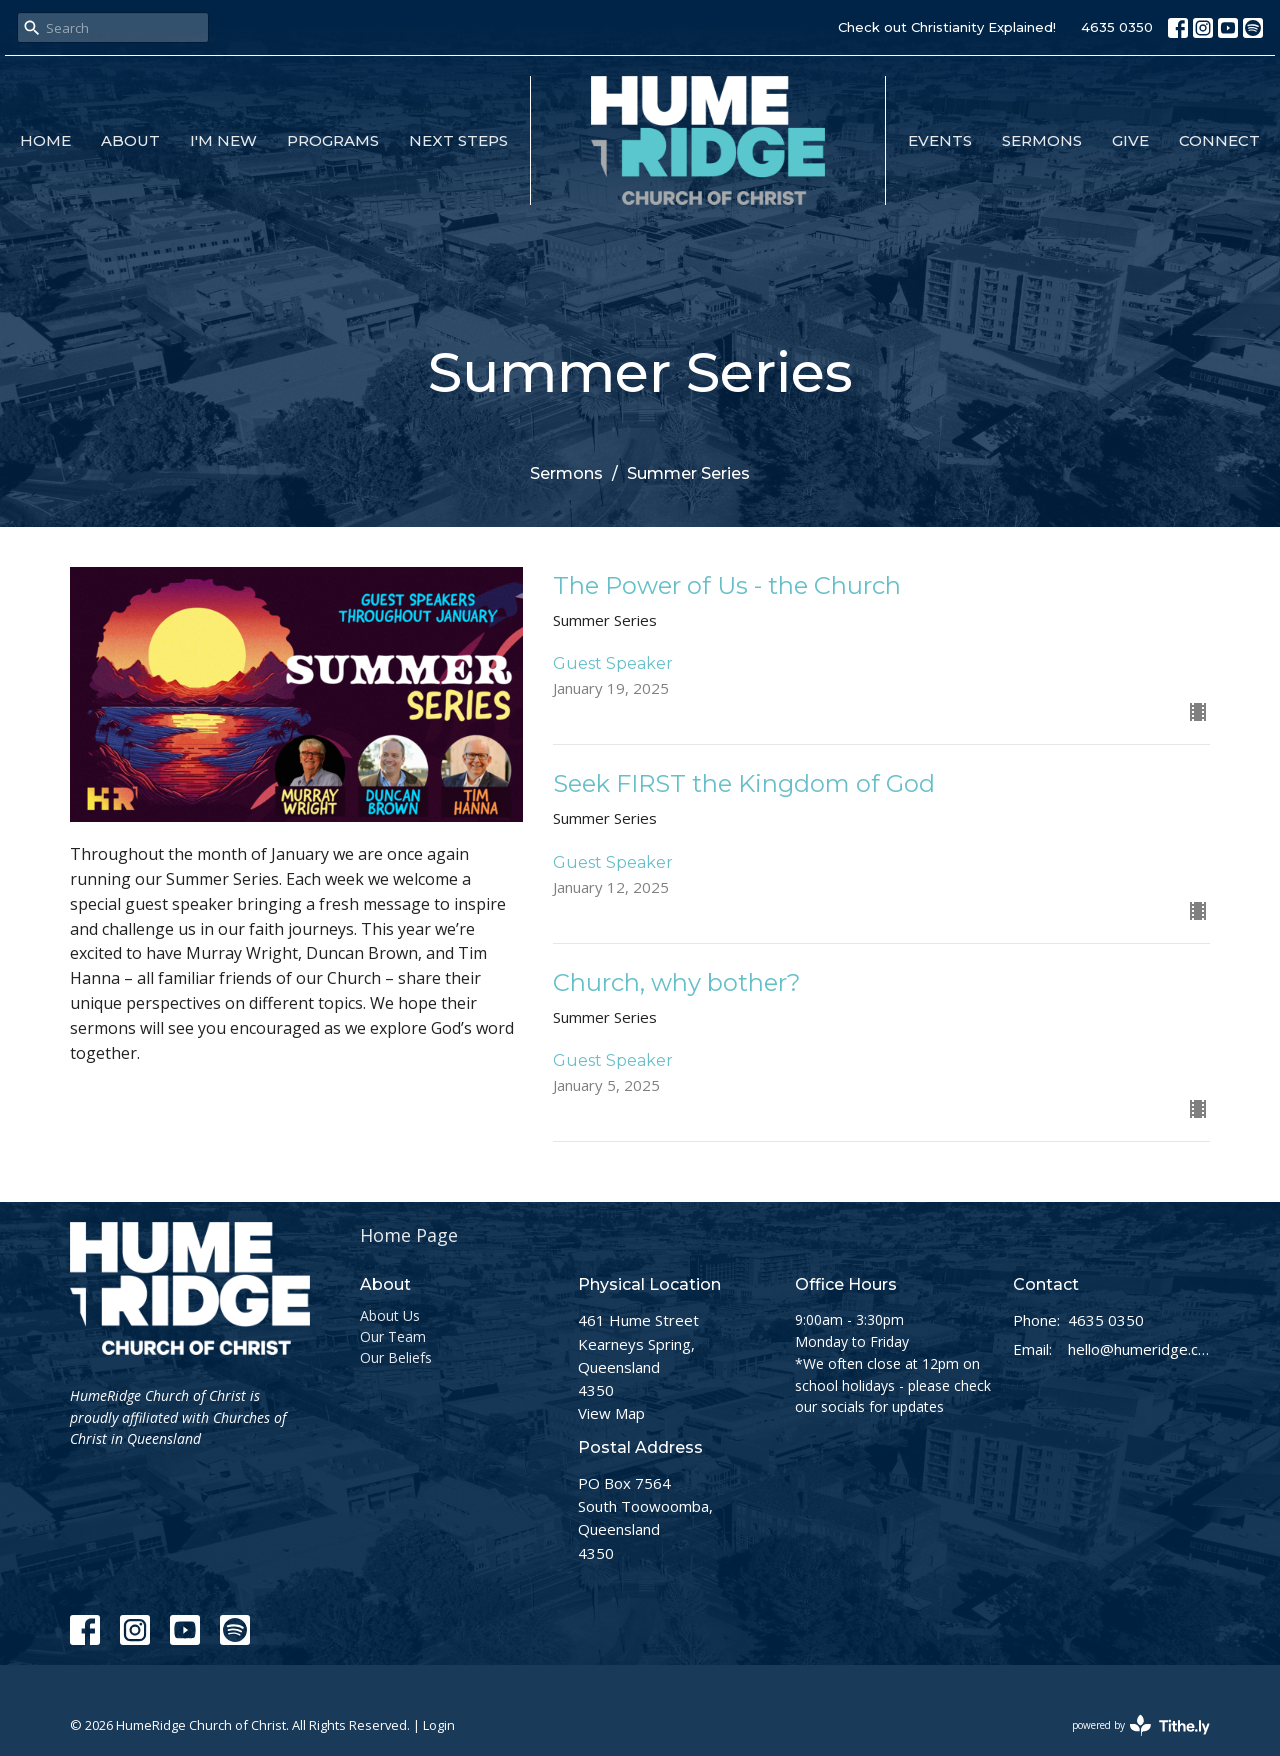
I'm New (223, 140)
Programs (333, 140)
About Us (390, 1315)
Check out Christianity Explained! (947, 27)
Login (439, 1725)
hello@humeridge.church (1139, 1349)
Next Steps (458, 140)
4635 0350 (1117, 27)
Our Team (393, 1336)
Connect (1219, 140)
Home (45, 140)
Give (1130, 140)
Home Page (409, 1235)
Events (940, 140)
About (130, 140)
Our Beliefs (396, 1357)
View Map (611, 1413)
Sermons (1042, 140)
